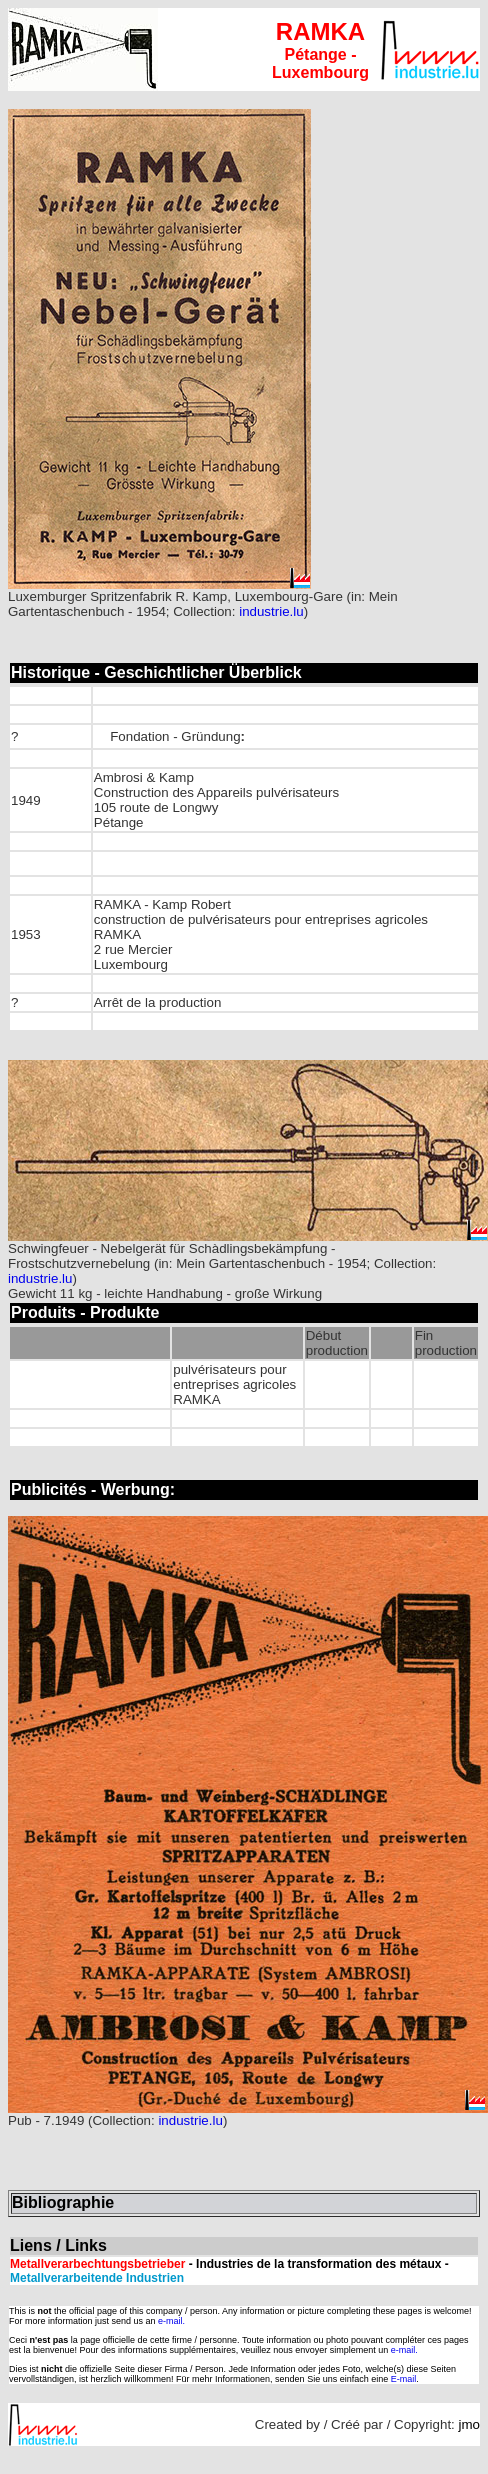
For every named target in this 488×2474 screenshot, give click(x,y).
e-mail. (171, 2321)
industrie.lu (271, 611)
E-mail (404, 2379)
